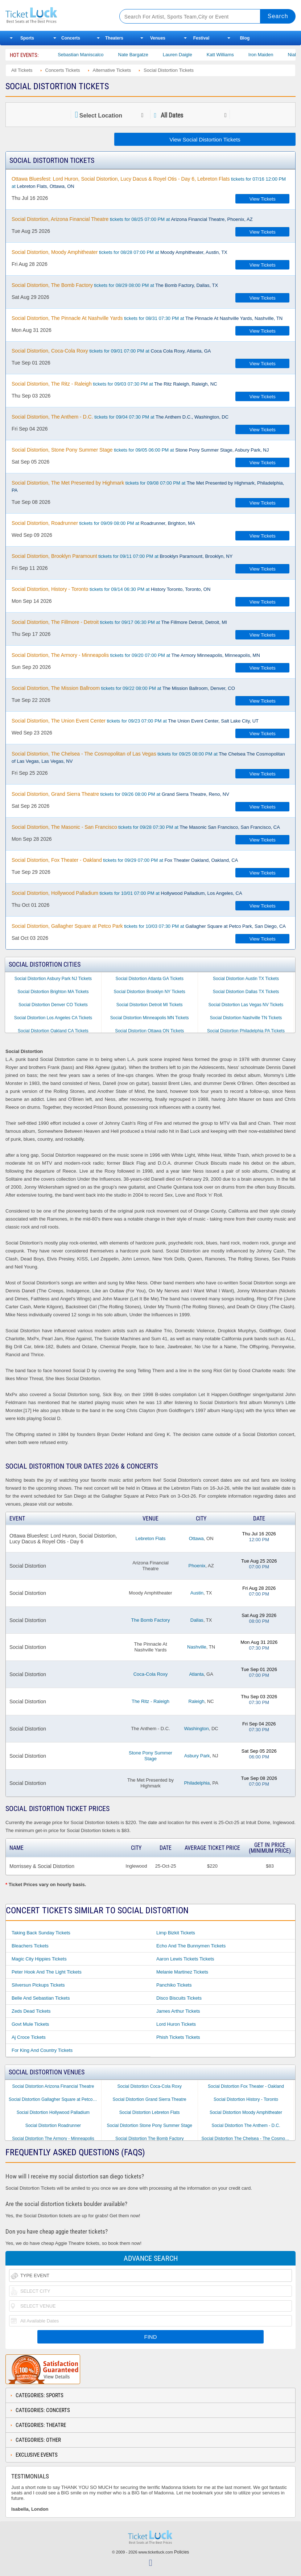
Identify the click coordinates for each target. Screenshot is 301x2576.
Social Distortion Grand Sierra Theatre (149, 2099)
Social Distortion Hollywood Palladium (53, 2112)
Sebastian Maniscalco (106, 54)
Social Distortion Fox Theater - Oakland (246, 2086)
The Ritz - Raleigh (150, 1701)
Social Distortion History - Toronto (246, 2099)
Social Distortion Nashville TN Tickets (246, 1017)
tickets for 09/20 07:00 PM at (136, 655)
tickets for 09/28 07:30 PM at (146, 827)
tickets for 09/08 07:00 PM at (148, 486)
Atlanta (196, 1674)
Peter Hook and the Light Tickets (47, 1972)
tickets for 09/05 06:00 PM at (140, 450)
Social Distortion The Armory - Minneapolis (53, 2138)
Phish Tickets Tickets (178, 2037)
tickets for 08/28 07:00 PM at (119, 252)
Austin (196, 1593)
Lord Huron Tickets (176, 2024)
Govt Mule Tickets (30, 2024)
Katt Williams (245, 54)
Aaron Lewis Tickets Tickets (185, 1959)
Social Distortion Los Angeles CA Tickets (53, 1017)
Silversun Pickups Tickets (38, 1985)
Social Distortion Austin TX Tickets (246, 978)
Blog (245, 38)
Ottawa (196, 1538)
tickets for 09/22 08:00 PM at (123, 688)
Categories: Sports (39, 2395)
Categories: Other (38, 2440)
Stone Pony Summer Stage (150, 1755)
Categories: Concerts (43, 2410)
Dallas (196, 1620)
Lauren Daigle (203, 54)
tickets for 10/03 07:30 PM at (149, 926)
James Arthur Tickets (178, 2011)
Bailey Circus (55, 54)
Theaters (114, 38)
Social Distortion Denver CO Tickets (53, 1004)
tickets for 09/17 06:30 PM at (119, 622)
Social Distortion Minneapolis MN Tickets (149, 1017)
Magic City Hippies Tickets (39, 1959)
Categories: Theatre (41, 2425)
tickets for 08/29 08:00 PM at (115, 285)
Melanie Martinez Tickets (182, 1972)
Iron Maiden (286, 54)
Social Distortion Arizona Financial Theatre (53, 2086)
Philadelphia (197, 1783)
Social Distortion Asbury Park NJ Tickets (53, 978)
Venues (157, 38)
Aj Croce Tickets (29, 2037)
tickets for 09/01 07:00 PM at (111, 351)
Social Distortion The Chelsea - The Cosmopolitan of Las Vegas (248, 2138)
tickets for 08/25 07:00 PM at (132, 219)
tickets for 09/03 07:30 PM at (114, 384)
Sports (27, 38)
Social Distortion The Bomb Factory (149, 2138)
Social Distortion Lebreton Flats (149, 2112)
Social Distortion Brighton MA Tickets (52, 991)
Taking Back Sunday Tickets (41, 1932)
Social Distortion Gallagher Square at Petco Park (55, 2099)
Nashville (196, 1647)
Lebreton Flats (150, 1538)
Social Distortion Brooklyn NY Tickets (149, 991)
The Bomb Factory (150, 1620)
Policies (181, 2552)
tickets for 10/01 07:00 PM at (127, 893)
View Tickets (263, 199)
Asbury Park (197, 1755)
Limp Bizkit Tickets (175, 1932)
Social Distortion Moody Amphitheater (246, 2112)
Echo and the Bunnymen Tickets (191, 1946)
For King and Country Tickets (42, 2050)
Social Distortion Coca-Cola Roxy (149, 2086)
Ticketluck (56, 15)
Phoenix (197, 1565)
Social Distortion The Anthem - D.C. (245, 2125)
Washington (196, 1728)
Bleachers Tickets (30, 1946)
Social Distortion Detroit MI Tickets (149, 1004)
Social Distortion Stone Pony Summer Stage (149, 2125)
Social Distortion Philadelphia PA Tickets (246, 1030)
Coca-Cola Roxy (150, 1674)
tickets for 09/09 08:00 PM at (103, 523)
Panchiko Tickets (174, 1985)
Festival (201, 38)
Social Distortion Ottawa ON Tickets (149, 1030)
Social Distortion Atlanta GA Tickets (149, 978)
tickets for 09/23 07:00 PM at (135, 721)
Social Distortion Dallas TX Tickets (246, 991)
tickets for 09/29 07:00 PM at (125, 860)
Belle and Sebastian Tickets (41, 1998)
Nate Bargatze (158, 54)
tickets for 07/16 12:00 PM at (149, 182)
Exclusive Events (37, 2455)
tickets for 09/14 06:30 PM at (111, 589)
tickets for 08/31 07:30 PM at (147, 318)
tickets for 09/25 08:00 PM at (148, 757)
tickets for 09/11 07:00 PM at (122, 556)
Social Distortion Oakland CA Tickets (53, 1030)
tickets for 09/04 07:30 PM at (120, 417)
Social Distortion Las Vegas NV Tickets (246, 1004)
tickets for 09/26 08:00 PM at (120, 794)
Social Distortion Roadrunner (53, 2125)
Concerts (70, 38)
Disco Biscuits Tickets (179, 1998)
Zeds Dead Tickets (31, 2011)
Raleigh (197, 1701)
